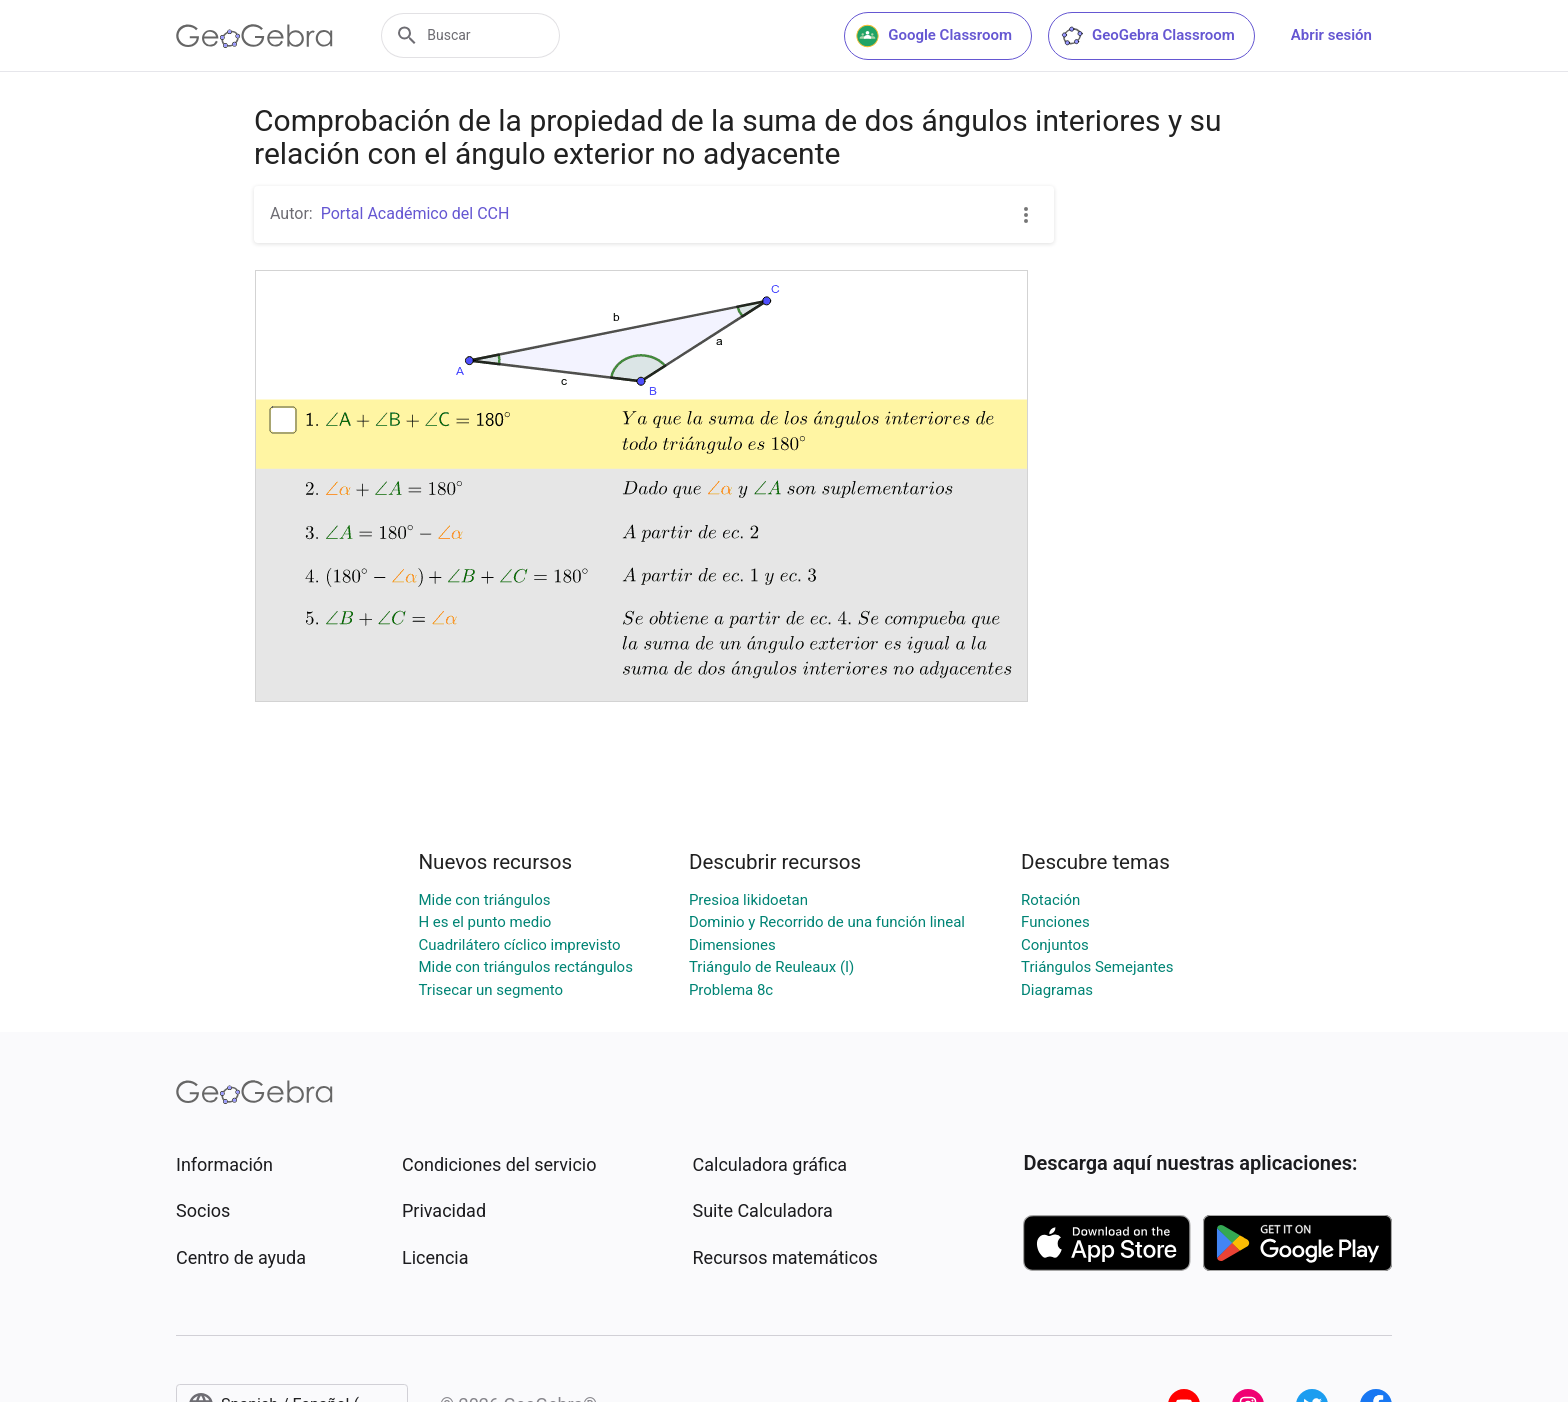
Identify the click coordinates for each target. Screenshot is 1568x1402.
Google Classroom (934, 36)
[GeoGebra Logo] (254, 36)
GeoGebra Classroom (1147, 36)
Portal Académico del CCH (415, 213)
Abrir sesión (1331, 35)
